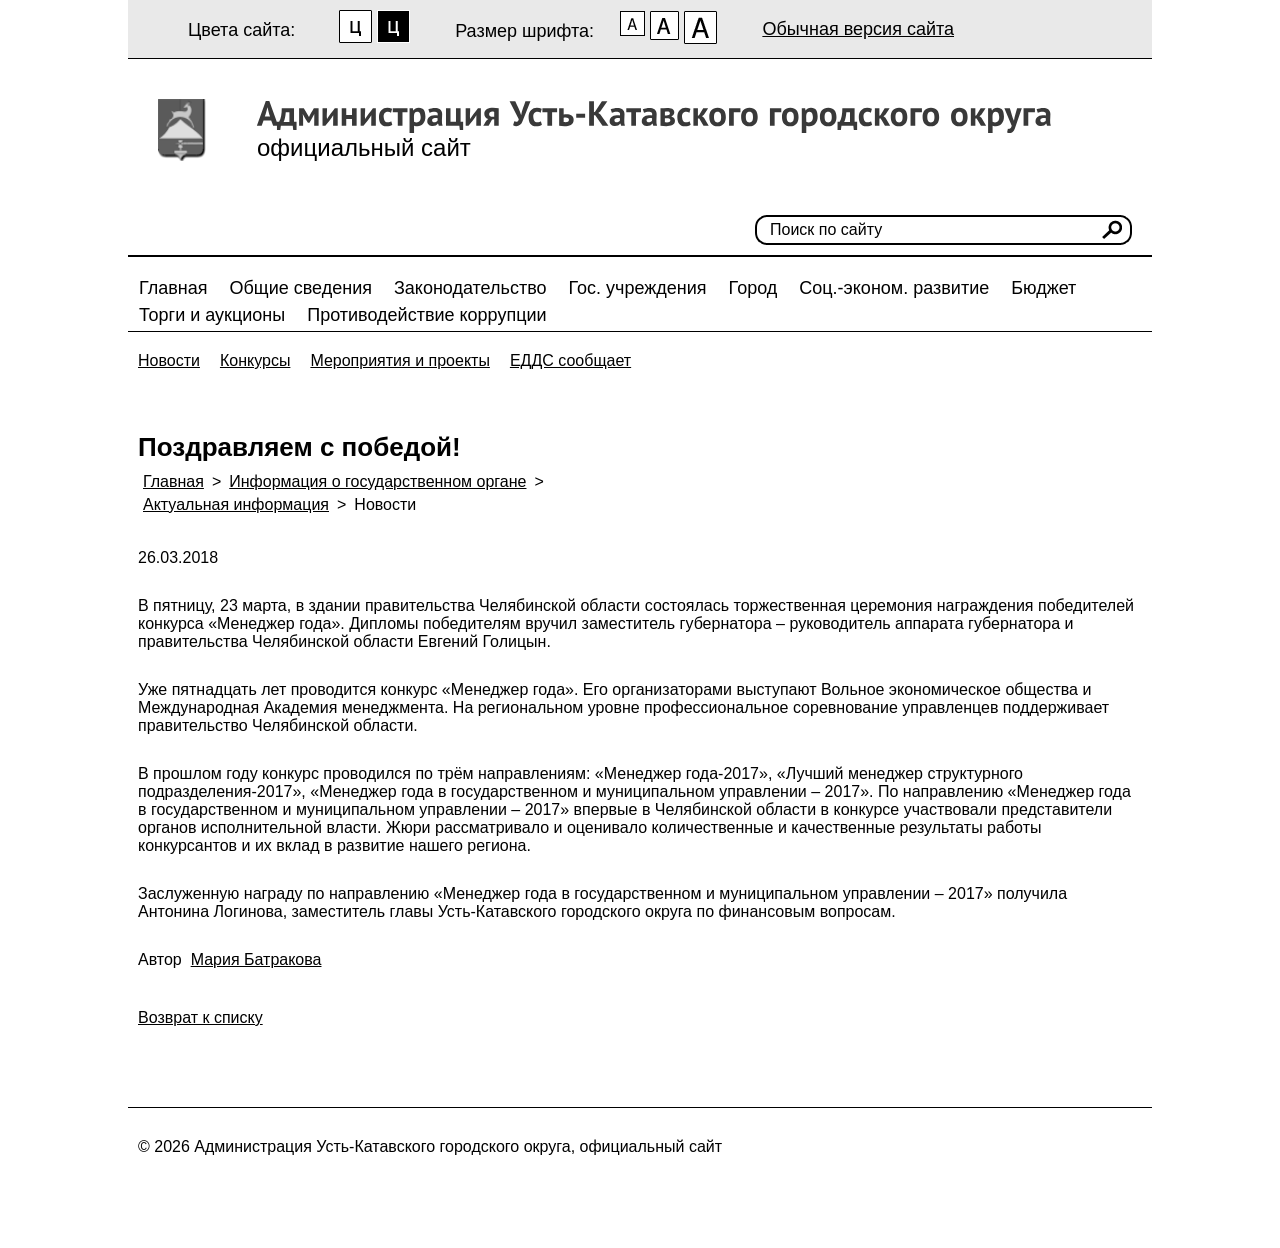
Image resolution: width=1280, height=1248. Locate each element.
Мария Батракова (256, 959)
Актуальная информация (236, 504)
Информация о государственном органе (377, 481)
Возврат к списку (200, 1017)
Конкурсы (255, 360)
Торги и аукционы (212, 315)
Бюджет (1043, 288)
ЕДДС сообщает (570, 360)
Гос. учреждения (638, 288)
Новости (169, 360)
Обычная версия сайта (858, 29)
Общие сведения (301, 288)
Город (753, 288)
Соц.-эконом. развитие (894, 288)
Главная (173, 288)
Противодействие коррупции (426, 315)
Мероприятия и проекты (400, 360)
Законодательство (470, 288)
